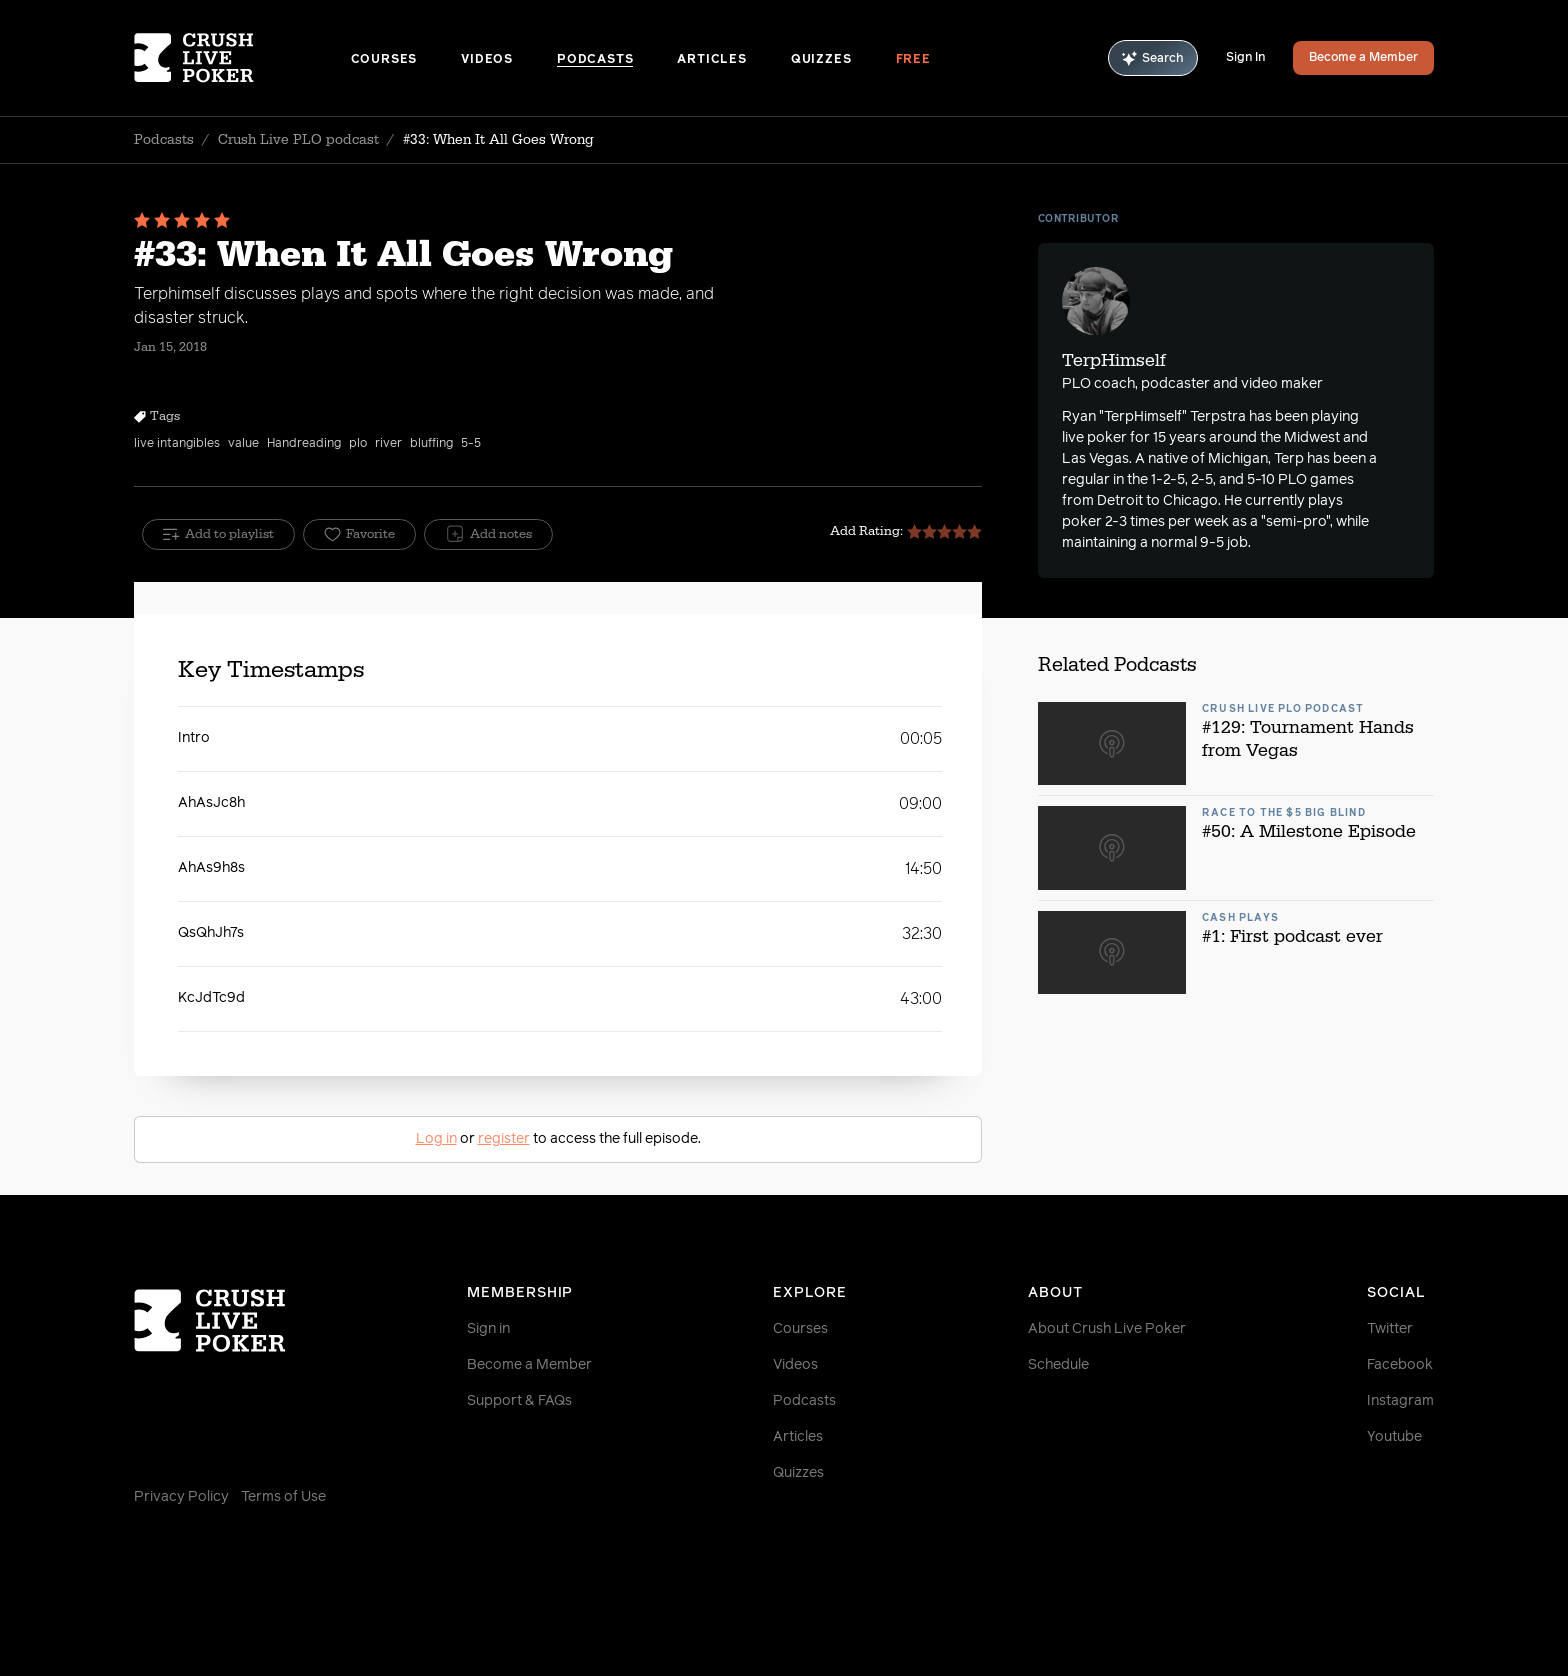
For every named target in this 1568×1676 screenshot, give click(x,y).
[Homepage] (242, 58)
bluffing (431, 444)
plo (358, 444)
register (504, 1139)
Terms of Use (283, 1497)
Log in (436, 1139)
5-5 (471, 444)
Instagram (1400, 1401)
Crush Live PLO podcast (298, 140)
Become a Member (1363, 58)
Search (1153, 58)
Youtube (1394, 1437)
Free (913, 60)
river (388, 444)
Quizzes (821, 60)
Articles (711, 60)
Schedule (1058, 1365)
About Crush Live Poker (1107, 1329)
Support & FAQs (519, 1401)
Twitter (1390, 1329)
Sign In (1245, 58)
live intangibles (177, 444)
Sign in (488, 1329)
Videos (487, 60)
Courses (384, 60)
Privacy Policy (181, 1497)
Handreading (304, 444)
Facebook (1400, 1365)
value (243, 444)
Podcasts (595, 60)
